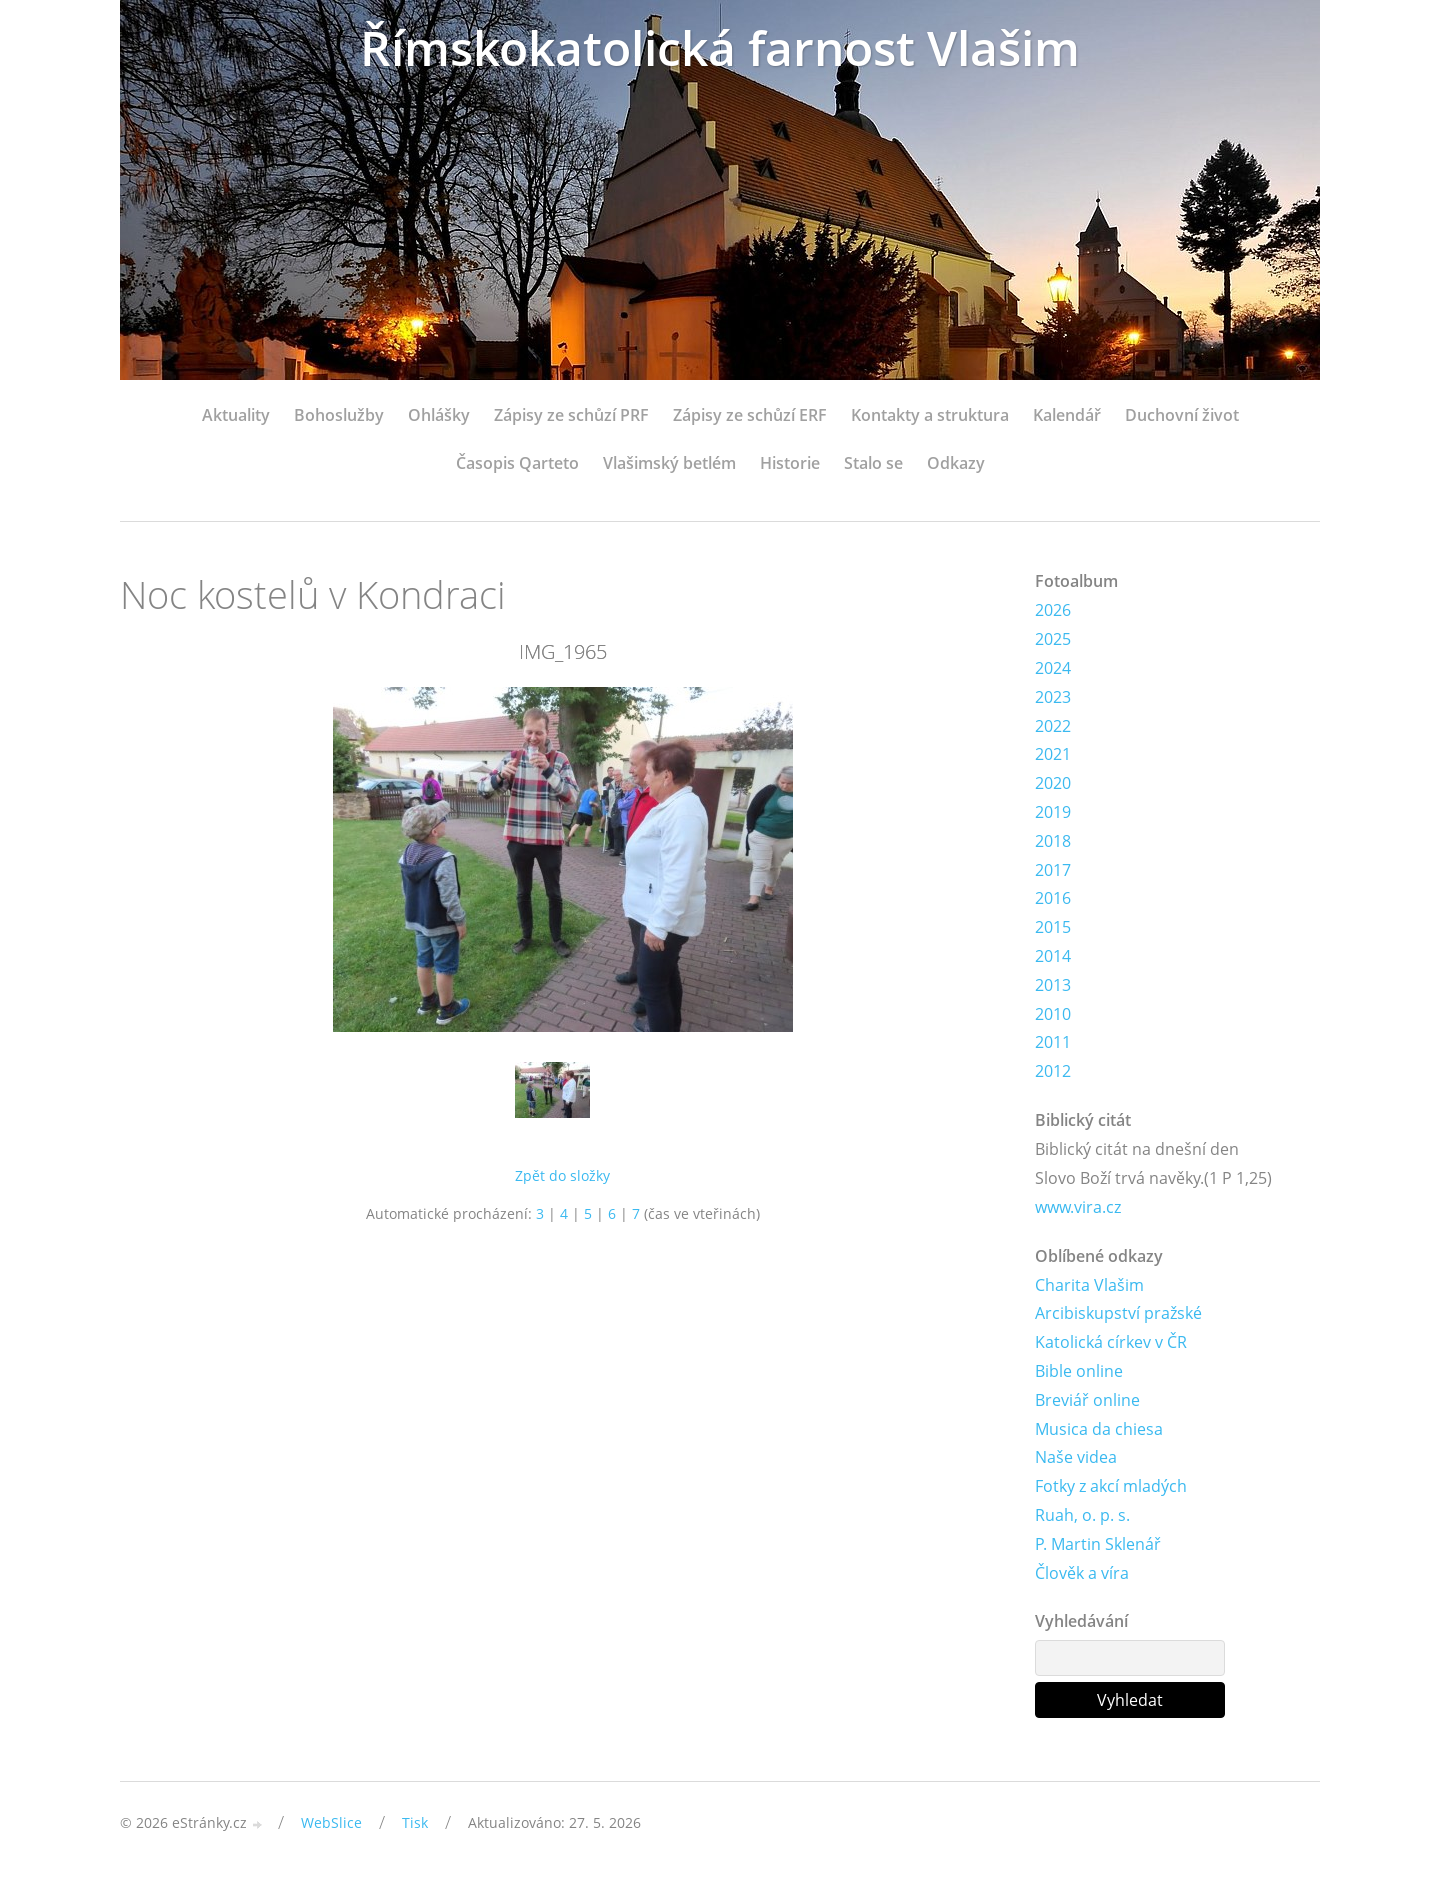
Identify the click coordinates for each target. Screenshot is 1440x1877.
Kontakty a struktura (930, 415)
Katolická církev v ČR (1111, 1342)
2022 (1053, 726)
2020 (1053, 783)
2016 (1053, 898)
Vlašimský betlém (669, 463)
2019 (1053, 812)
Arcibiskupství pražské (1118, 1313)
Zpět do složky (562, 1175)
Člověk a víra (1082, 1573)
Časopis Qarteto (517, 463)
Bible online (1079, 1371)
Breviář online (1087, 1400)
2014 (1053, 956)
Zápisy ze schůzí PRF (571, 415)
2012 (1053, 1071)
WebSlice (331, 1822)
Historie (790, 463)
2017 (1053, 870)
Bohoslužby (339, 415)
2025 (1053, 639)
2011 (1053, 1042)
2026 (1053, 610)
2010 (1053, 1014)
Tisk (415, 1822)
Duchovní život (1182, 415)
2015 (1053, 927)
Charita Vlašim (1089, 1285)
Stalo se (873, 463)
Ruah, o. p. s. (1082, 1515)
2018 (1053, 841)
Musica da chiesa (1099, 1429)
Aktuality (236, 415)
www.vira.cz (1078, 1207)
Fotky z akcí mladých (1111, 1486)
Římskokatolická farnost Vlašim (720, 47)
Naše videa (1076, 1457)
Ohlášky (439, 415)
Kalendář (1067, 415)
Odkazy (956, 463)
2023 (1053, 697)
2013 (1053, 985)
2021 (1053, 754)
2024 (1053, 668)
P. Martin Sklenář (1098, 1544)
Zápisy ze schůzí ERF (750, 415)
